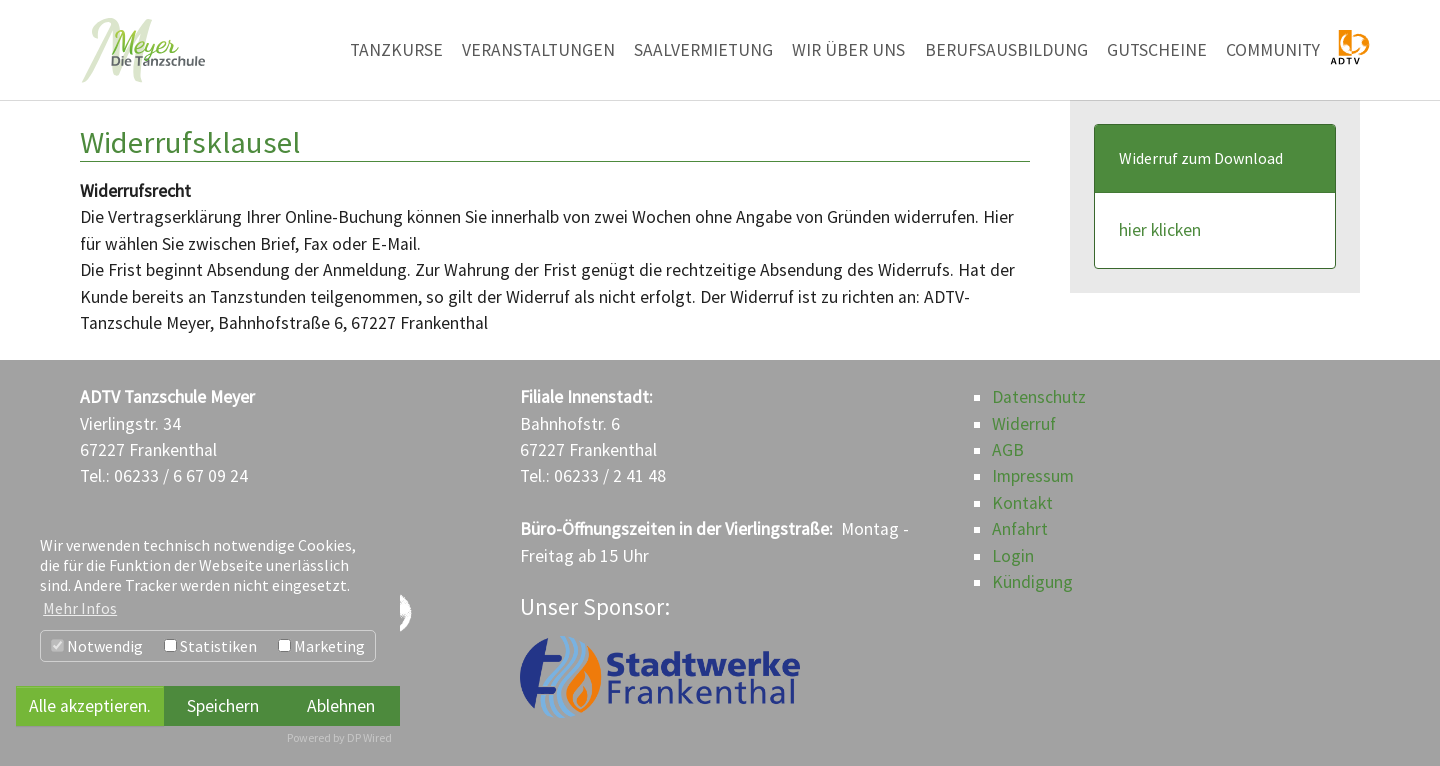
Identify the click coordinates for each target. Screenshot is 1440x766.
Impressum (1033, 476)
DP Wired (369, 737)
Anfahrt (1020, 529)
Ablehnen (341, 706)
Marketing (321, 646)
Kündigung (1032, 582)
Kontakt (1022, 503)
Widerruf (1024, 424)
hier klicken (1160, 230)
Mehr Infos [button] (80, 608)
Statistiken (210, 646)
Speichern (223, 706)
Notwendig (97, 646)
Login (1013, 556)
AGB (1008, 450)
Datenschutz (1039, 397)
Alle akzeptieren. (90, 706)
